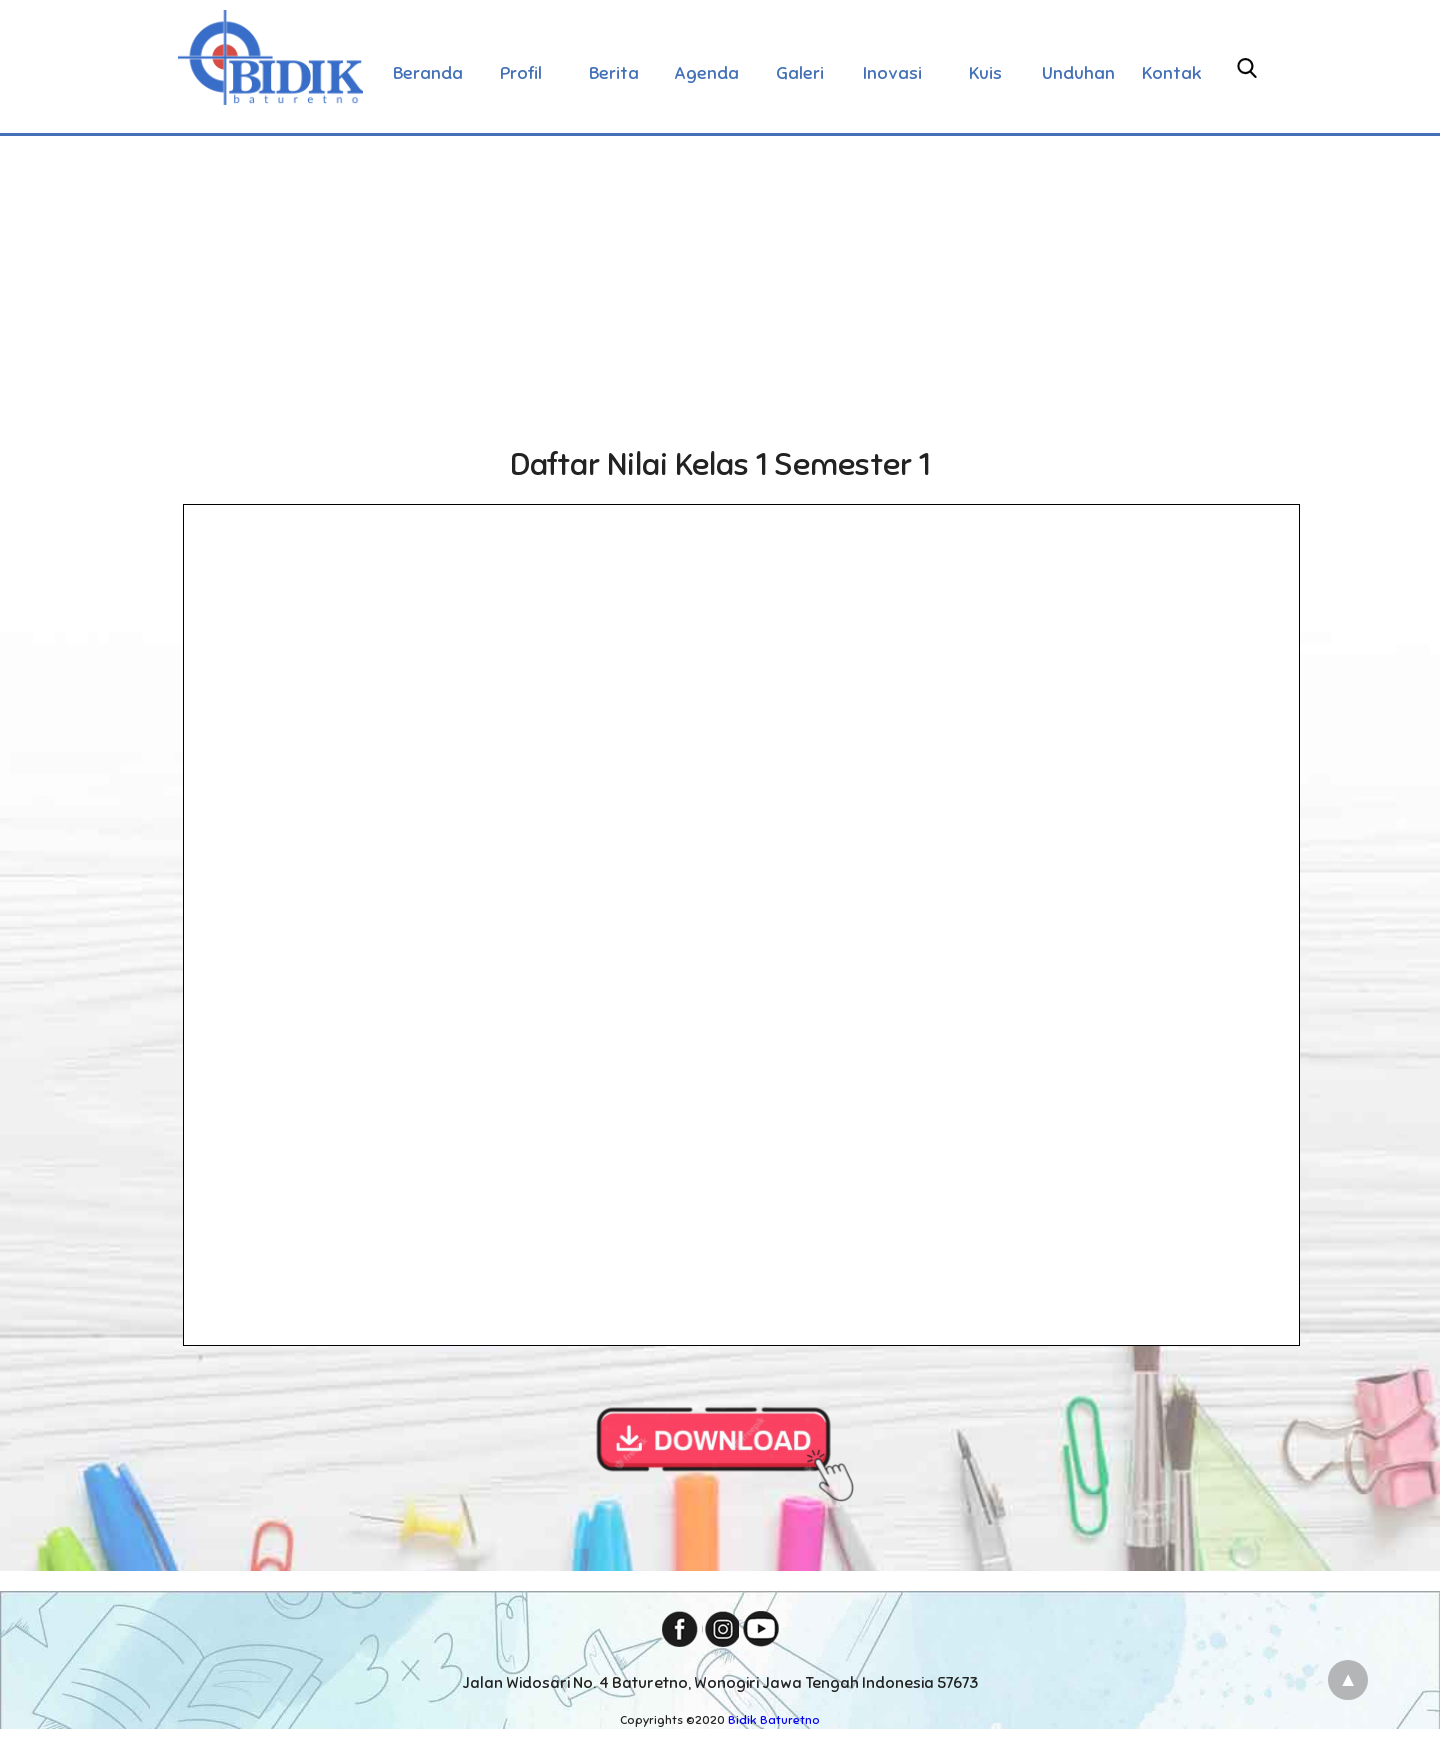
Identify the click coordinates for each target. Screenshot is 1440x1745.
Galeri (800, 73)
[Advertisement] (720, 284)
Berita (614, 73)
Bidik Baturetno (774, 1720)
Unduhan (1078, 73)
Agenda (706, 73)
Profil (521, 73)
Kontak (1172, 73)
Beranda (428, 73)
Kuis (985, 73)
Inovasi (892, 73)
